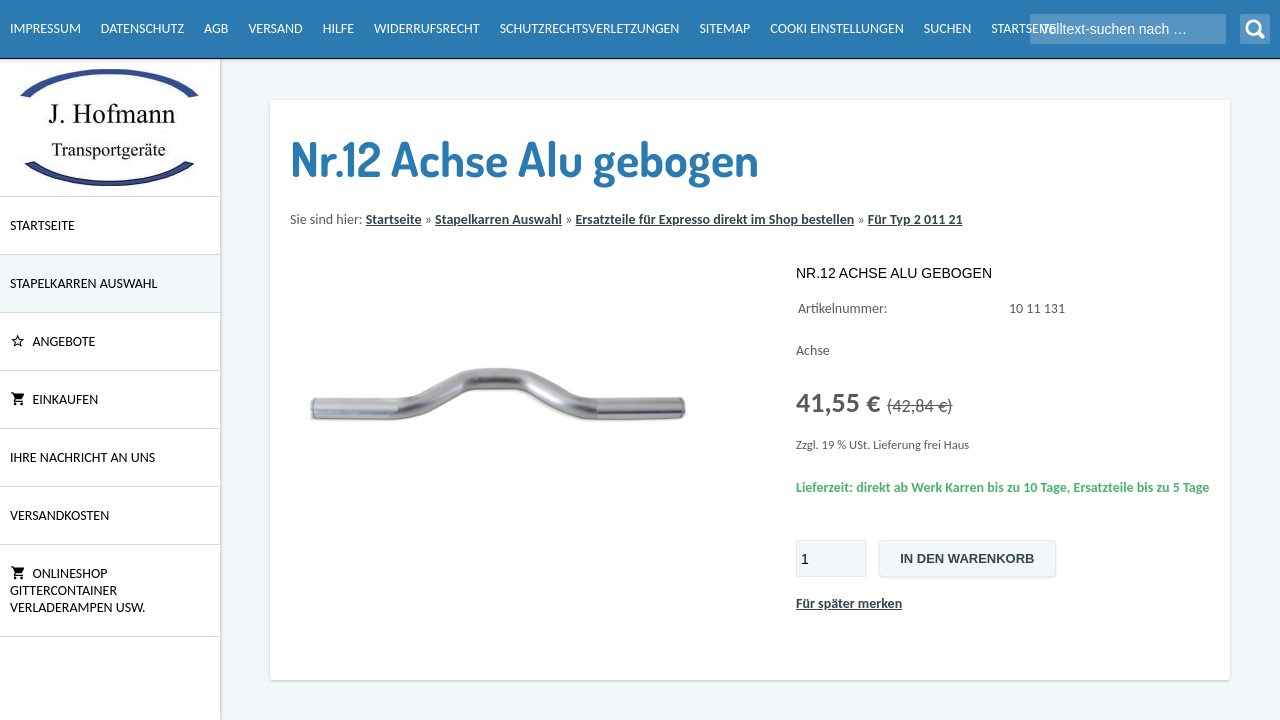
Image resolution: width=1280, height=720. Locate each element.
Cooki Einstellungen (836, 28)
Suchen (947, 28)
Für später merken (849, 603)
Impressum (45, 28)
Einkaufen (54, 399)
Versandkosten (59, 515)
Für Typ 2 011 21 (915, 219)
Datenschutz (142, 28)
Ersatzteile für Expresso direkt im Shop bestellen (714, 219)
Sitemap (724, 28)
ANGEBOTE (52, 341)
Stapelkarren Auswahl (83, 283)
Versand (275, 28)
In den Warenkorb (967, 558)
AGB (216, 28)
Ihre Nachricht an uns (82, 457)
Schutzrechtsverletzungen (590, 28)
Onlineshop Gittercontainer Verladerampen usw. (78, 590)
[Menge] (831, 558)
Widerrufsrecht (427, 28)
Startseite (1023, 28)
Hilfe (338, 28)
